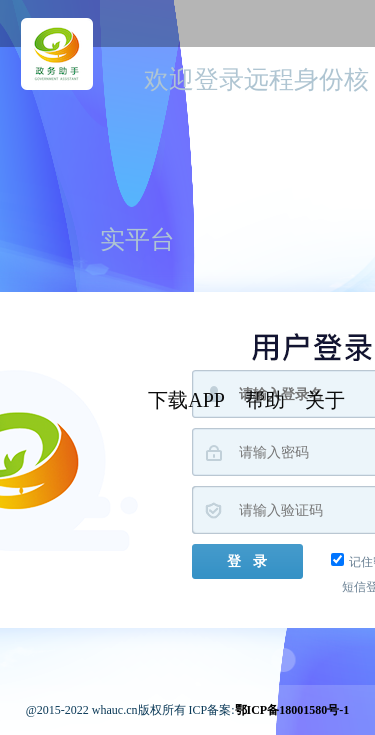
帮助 (265, 400)
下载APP (186, 400)
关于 (325, 400)
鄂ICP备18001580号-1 (292, 710)
